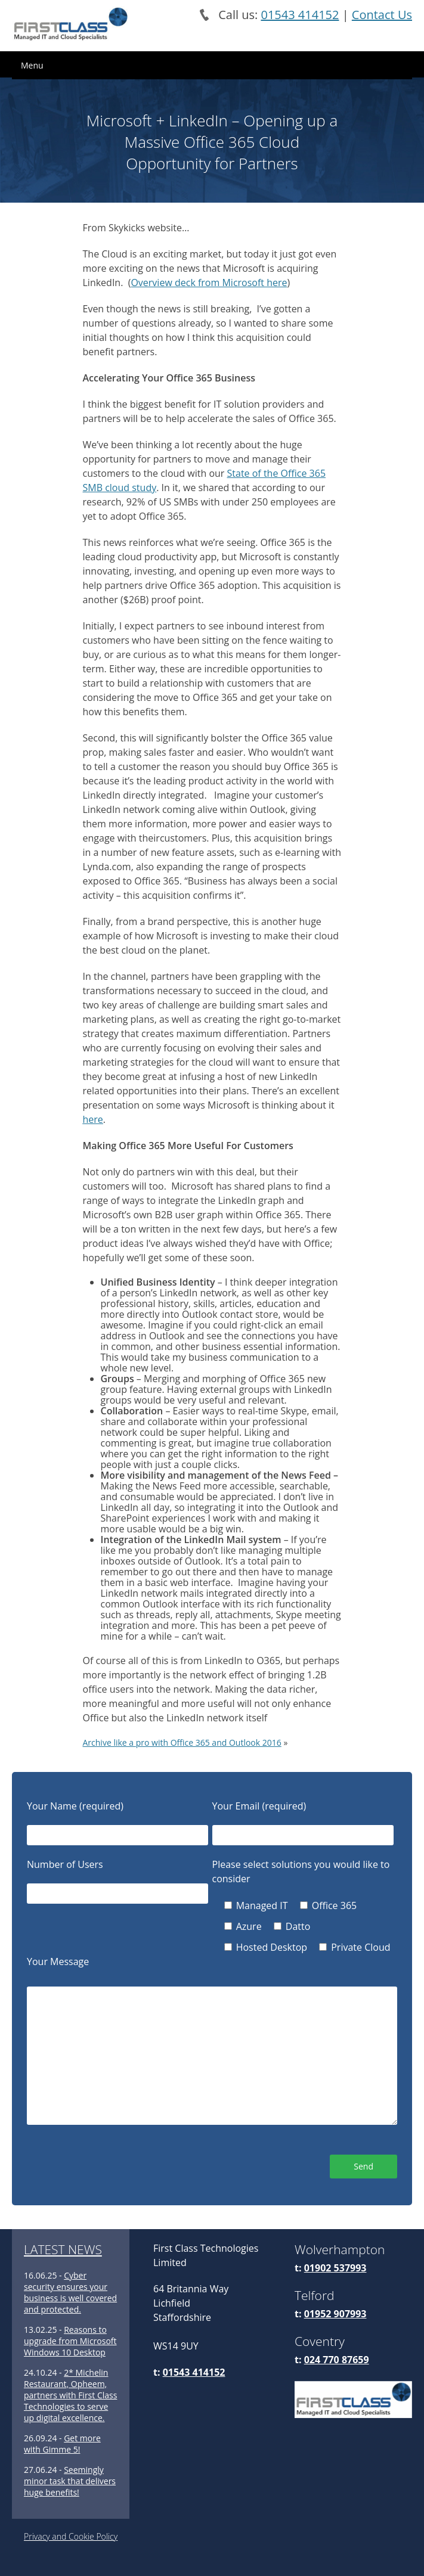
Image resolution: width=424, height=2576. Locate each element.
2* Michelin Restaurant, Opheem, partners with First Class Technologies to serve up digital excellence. (70, 2395)
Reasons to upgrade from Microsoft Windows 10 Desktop (70, 2341)
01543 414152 (300, 15)
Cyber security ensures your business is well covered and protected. (70, 2292)
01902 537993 (335, 2267)
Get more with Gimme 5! (62, 2443)
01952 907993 (335, 2313)
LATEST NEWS (63, 2249)
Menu (32, 65)
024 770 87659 (336, 2359)
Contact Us (382, 15)
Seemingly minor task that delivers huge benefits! (70, 2481)
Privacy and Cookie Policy (70, 2536)
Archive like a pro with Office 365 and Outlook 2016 (182, 1742)
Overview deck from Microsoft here (209, 282)
